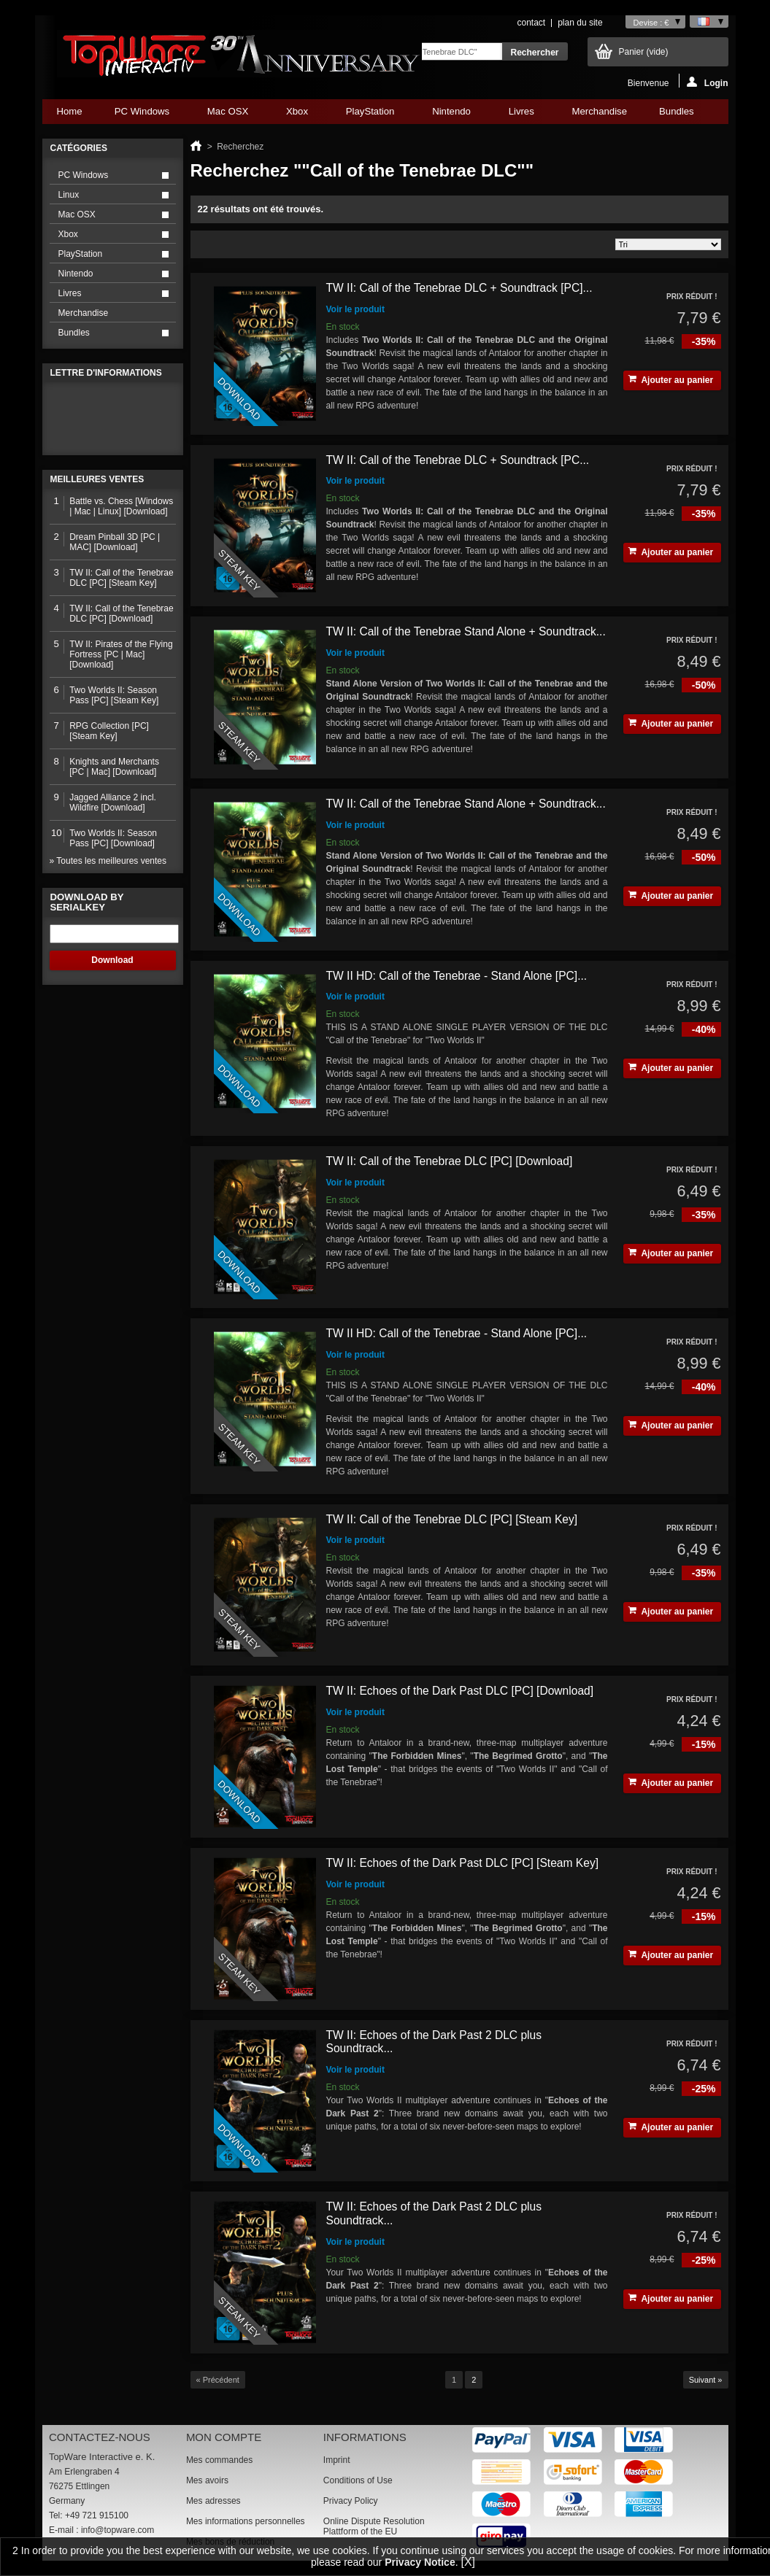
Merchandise (600, 111)
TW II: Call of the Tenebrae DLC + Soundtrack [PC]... (459, 288)
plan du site (580, 23)
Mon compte (223, 2437)
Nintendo (451, 115)
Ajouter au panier (671, 379)
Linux (69, 195)
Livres (521, 115)
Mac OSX (228, 115)
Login (707, 82)
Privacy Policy (350, 2501)
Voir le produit (355, 309)
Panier (644, 52)
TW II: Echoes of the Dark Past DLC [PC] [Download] (460, 1691)
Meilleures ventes (97, 479)
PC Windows (142, 115)
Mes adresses (213, 2501)
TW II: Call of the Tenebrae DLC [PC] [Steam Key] (452, 1519)
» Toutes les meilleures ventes (108, 861)
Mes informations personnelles (245, 2521)
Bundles (676, 115)
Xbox (297, 115)
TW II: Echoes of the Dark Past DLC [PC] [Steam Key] (462, 1863)
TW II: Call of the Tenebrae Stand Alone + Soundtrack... (466, 631)
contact (531, 23)
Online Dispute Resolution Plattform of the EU (374, 2526)
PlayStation (370, 115)
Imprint (336, 2460)
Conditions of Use (358, 2480)
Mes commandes (219, 2460)
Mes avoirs (207, 2480)
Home (69, 111)
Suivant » (706, 2379)
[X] (468, 2562)
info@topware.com (117, 2530)
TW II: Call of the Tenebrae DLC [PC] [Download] (449, 1161)
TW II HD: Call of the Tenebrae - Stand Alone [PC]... (457, 976)
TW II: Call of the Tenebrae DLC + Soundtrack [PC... (458, 460)
